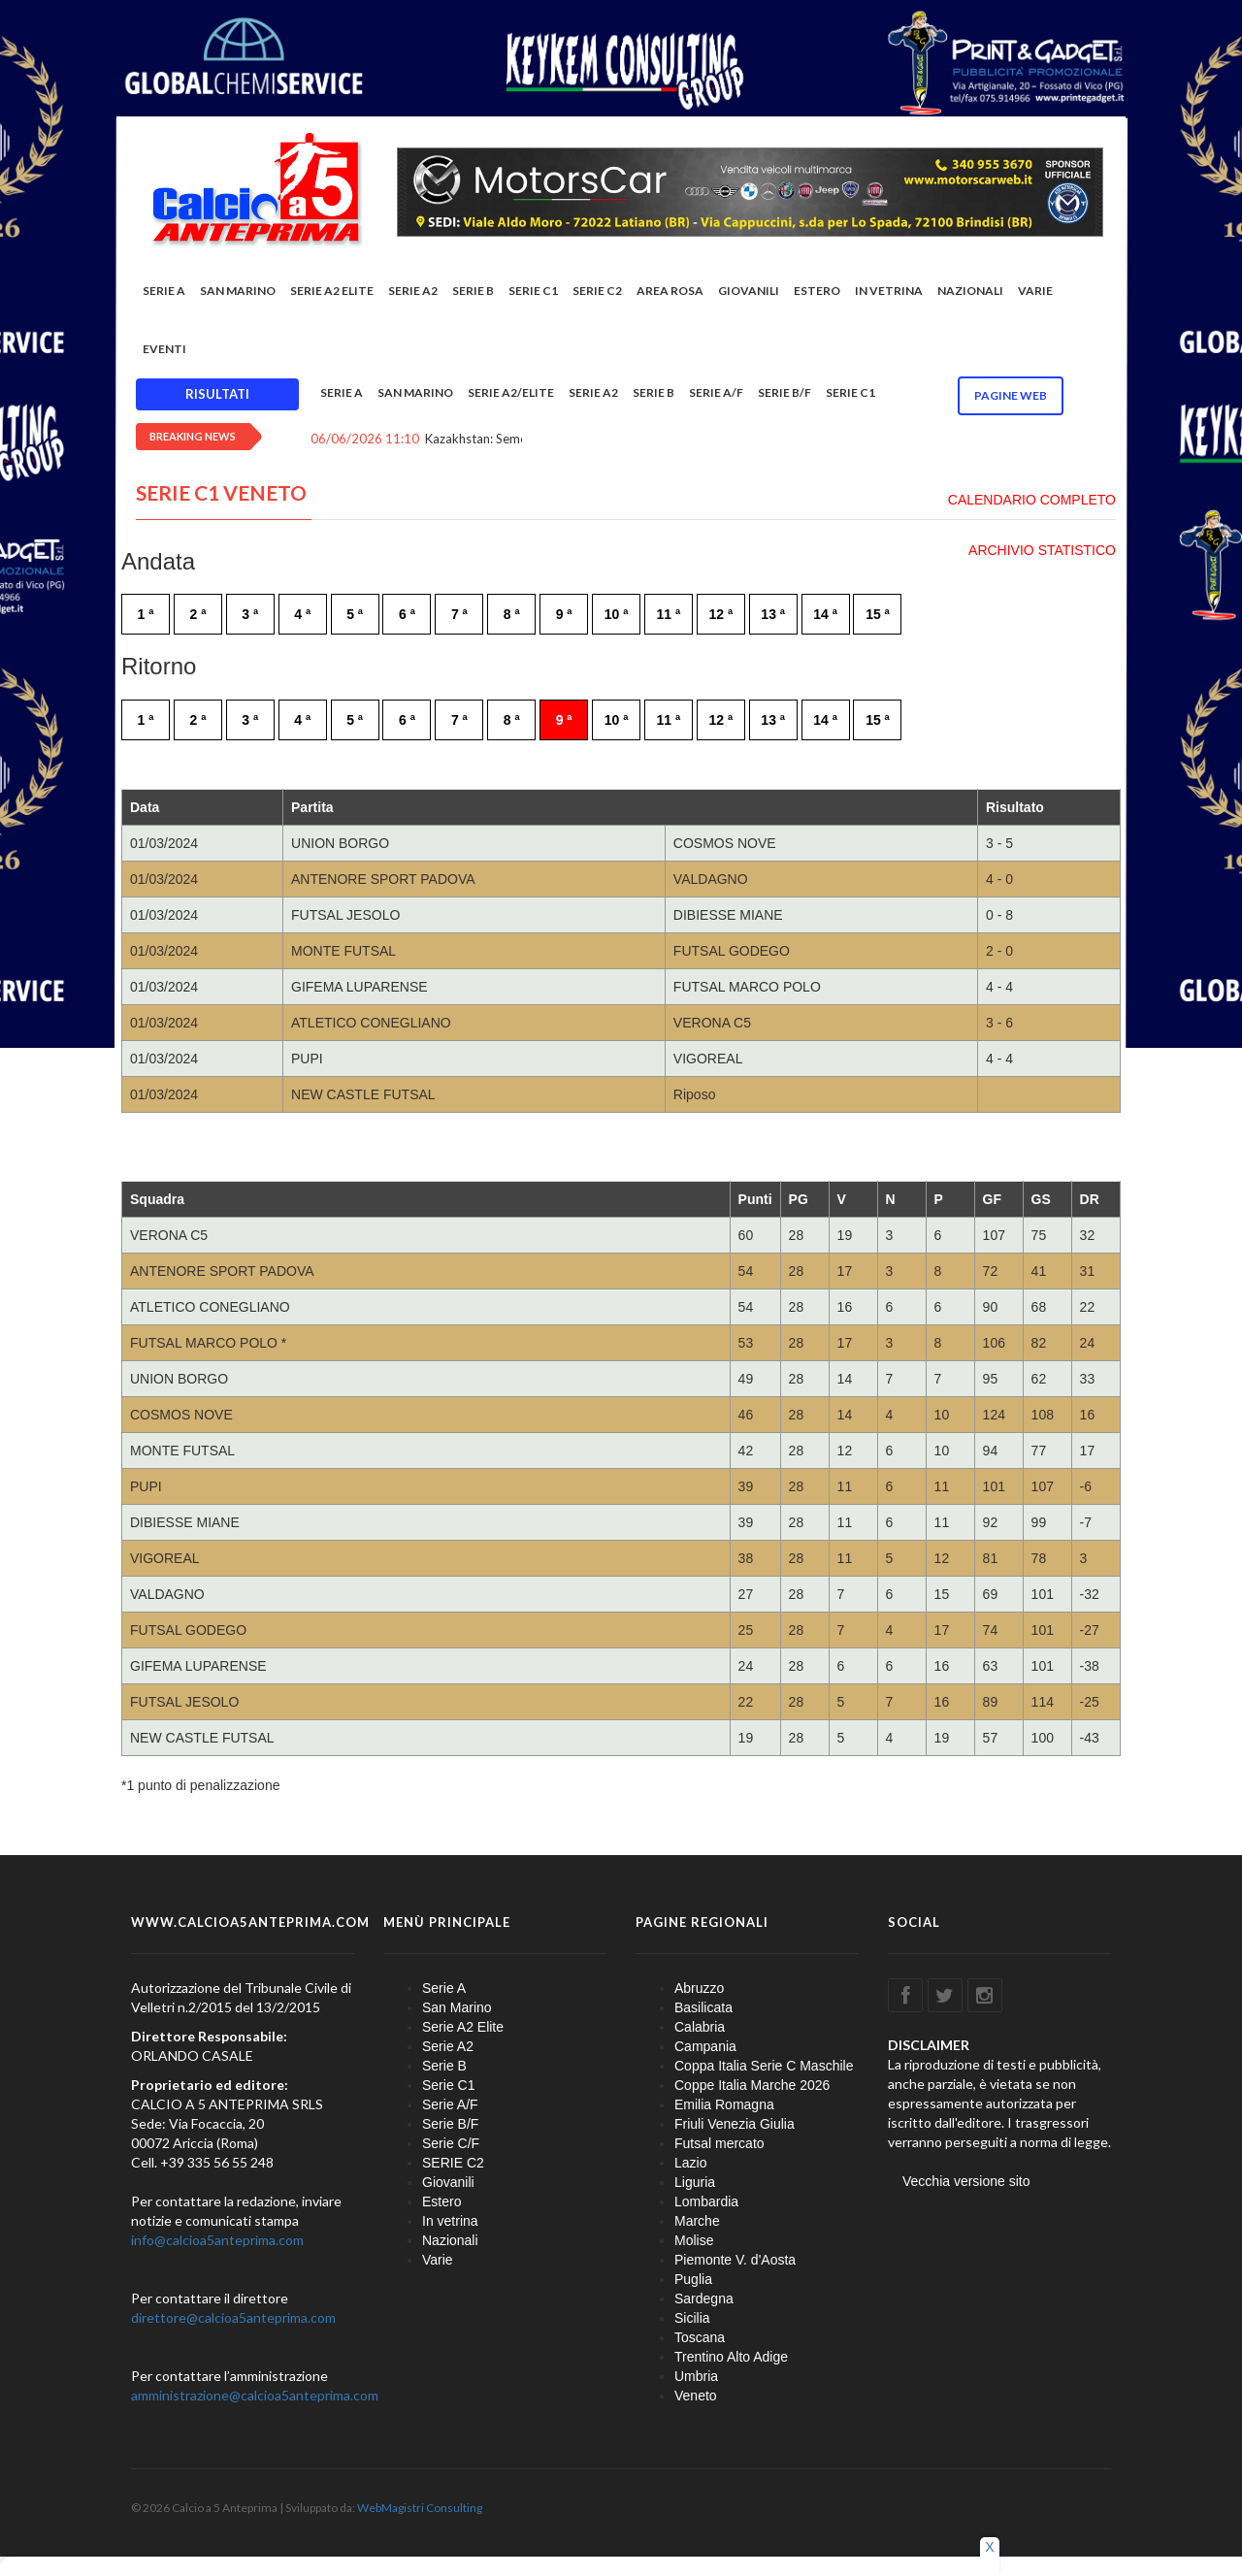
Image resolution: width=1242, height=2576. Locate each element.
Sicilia (692, 2318)
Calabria (699, 2027)
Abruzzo (699, 1988)
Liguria (694, 2182)
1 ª (146, 614)
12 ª (720, 614)
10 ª (617, 614)
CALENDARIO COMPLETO (1032, 499)
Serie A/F (716, 392)
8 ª (512, 614)
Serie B (473, 290)
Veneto (695, 2395)
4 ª (302, 614)
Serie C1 (533, 290)
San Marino (238, 290)
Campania (705, 2046)
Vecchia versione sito (966, 2181)
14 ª (825, 614)
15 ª (878, 614)
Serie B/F (784, 392)
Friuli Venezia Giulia (734, 2124)
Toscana (699, 2337)
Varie (1035, 290)
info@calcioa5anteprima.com (217, 2240)
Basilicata (703, 2007)
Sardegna (704, 2298)
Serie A (164, 290)
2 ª (197, 614)
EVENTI (164, 349)
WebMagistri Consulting (419, 2507)
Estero (817, 290)
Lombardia (706, 2201)
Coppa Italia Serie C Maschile (763, 2065)
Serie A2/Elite (511, 392)
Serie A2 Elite (332, 290)
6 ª (407, 614)
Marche (697, 2221)
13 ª (773, 614)
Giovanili (748, 290)
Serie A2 (413, 290)
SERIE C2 (597, 290)
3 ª (250, 614)
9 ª (564, 614)
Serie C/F (450, 2143)
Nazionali (970, 290)
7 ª (459, 614)
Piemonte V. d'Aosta (735, 2259)
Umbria (696, 2376)
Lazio (690, 2162)
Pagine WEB (1010, 395)
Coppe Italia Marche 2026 (752, 2085)
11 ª (669, 614)
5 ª (354, 614)
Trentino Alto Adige (731, 2356)
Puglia (693, 2279)
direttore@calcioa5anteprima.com (233, 2317)
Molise (693, 2240)
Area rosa (670, 290)
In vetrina (889, 290)
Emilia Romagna (724, 2104)
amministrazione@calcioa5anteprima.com (254, 2395)
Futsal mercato (719, 2143)
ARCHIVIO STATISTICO (1042, 550)
